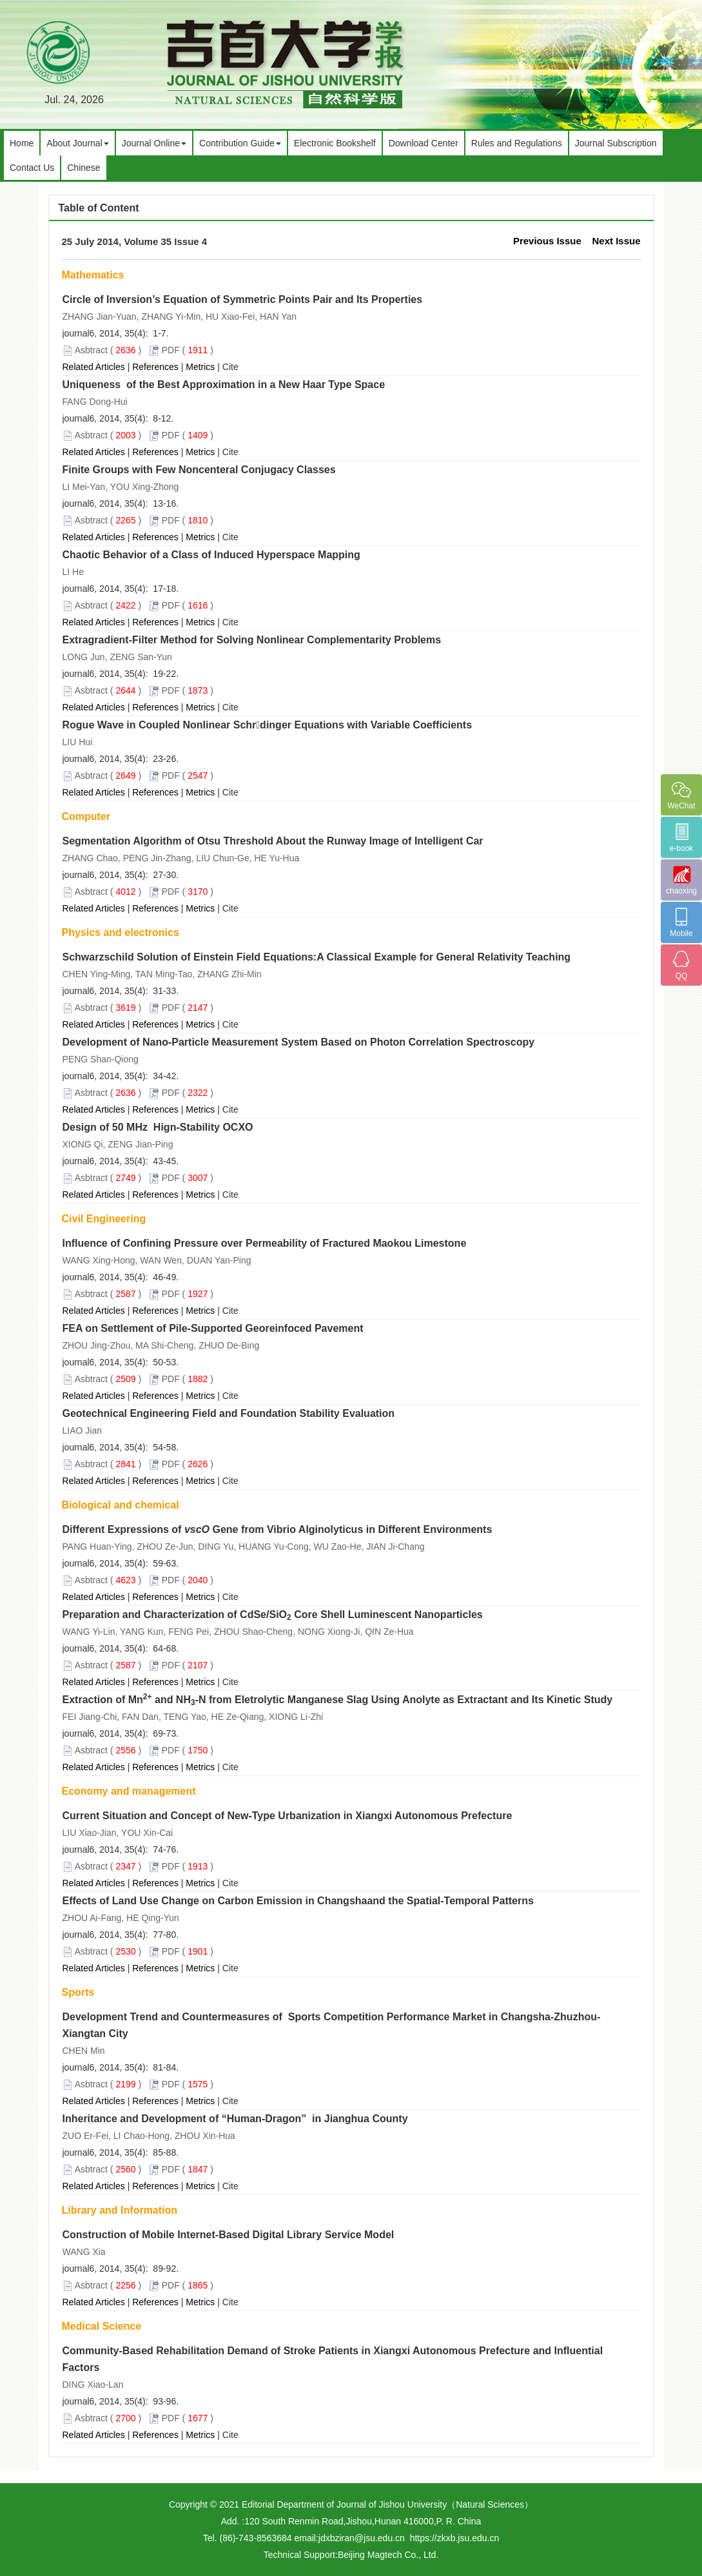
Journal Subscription (616, 143)
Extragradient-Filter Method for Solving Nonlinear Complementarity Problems (252, 639)
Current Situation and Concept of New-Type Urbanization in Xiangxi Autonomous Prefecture (287, 1815)
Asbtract (91, 350)
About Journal (77, 143)
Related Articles (94, 367)
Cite (230, 367)
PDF (171, 350)
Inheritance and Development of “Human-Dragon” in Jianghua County (235, 2118)
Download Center (423, 143)
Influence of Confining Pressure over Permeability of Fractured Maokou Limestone (265, 1243)
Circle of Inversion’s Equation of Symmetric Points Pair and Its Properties (243, 299)
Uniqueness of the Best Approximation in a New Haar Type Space (224, 384)
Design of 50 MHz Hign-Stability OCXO (158, 1127)
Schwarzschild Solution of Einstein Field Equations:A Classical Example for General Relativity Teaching (317, 956)
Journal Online (154, 143)
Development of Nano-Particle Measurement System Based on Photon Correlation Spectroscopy (299, 1042)
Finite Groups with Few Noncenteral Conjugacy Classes (199, 469)
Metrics (200, 367)
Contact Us (32, 167)
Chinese (83, 167)
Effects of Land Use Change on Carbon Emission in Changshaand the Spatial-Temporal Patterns (298, 1900)
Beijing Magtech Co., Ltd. (388, 2555)
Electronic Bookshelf (335, 143)
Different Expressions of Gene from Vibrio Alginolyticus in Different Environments (277, 1529)
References (155, 367)
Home (22, 143)
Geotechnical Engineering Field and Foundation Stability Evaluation (229, 1413)
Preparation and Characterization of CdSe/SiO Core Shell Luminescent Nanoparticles (273, 1614)
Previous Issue (547, 240)
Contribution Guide (240, 143)
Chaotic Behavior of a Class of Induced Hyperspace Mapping (211, 554)
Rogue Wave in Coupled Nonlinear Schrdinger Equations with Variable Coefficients (268, 724)
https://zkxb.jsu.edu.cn (455, 2538)
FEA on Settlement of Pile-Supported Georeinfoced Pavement (213, 1328)
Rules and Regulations (516, 143)
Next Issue (616, 240)
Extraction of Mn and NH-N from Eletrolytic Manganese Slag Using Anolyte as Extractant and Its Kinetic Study (338, 1699)
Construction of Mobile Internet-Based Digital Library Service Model (229, 2234)
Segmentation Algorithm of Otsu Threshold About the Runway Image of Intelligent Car (273, 840)
